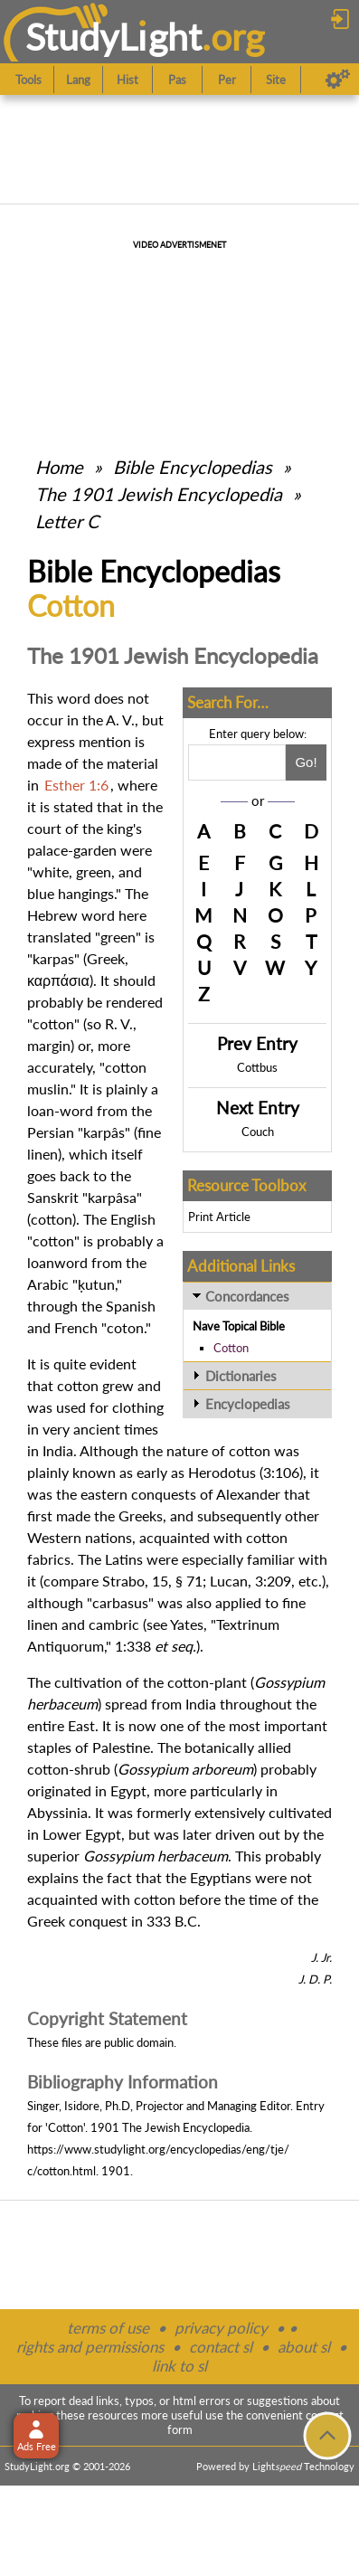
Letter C (67, 521)
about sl (304, 2346)
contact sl (220, 2346)
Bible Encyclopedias (192, 467)
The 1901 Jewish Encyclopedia (161, 494)
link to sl (179, 2365)
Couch (257, 1131)
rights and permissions (90, 2346)
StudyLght (113, 36)
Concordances (247, 1296)
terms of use (108, 2327)
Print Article (219, 1216)
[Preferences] (338, 79)
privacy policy (221, 2327)
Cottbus (257, 1067)
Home (59, 467)
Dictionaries (241, 1376)
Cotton (231, 1347)
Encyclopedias (247, 1404)
